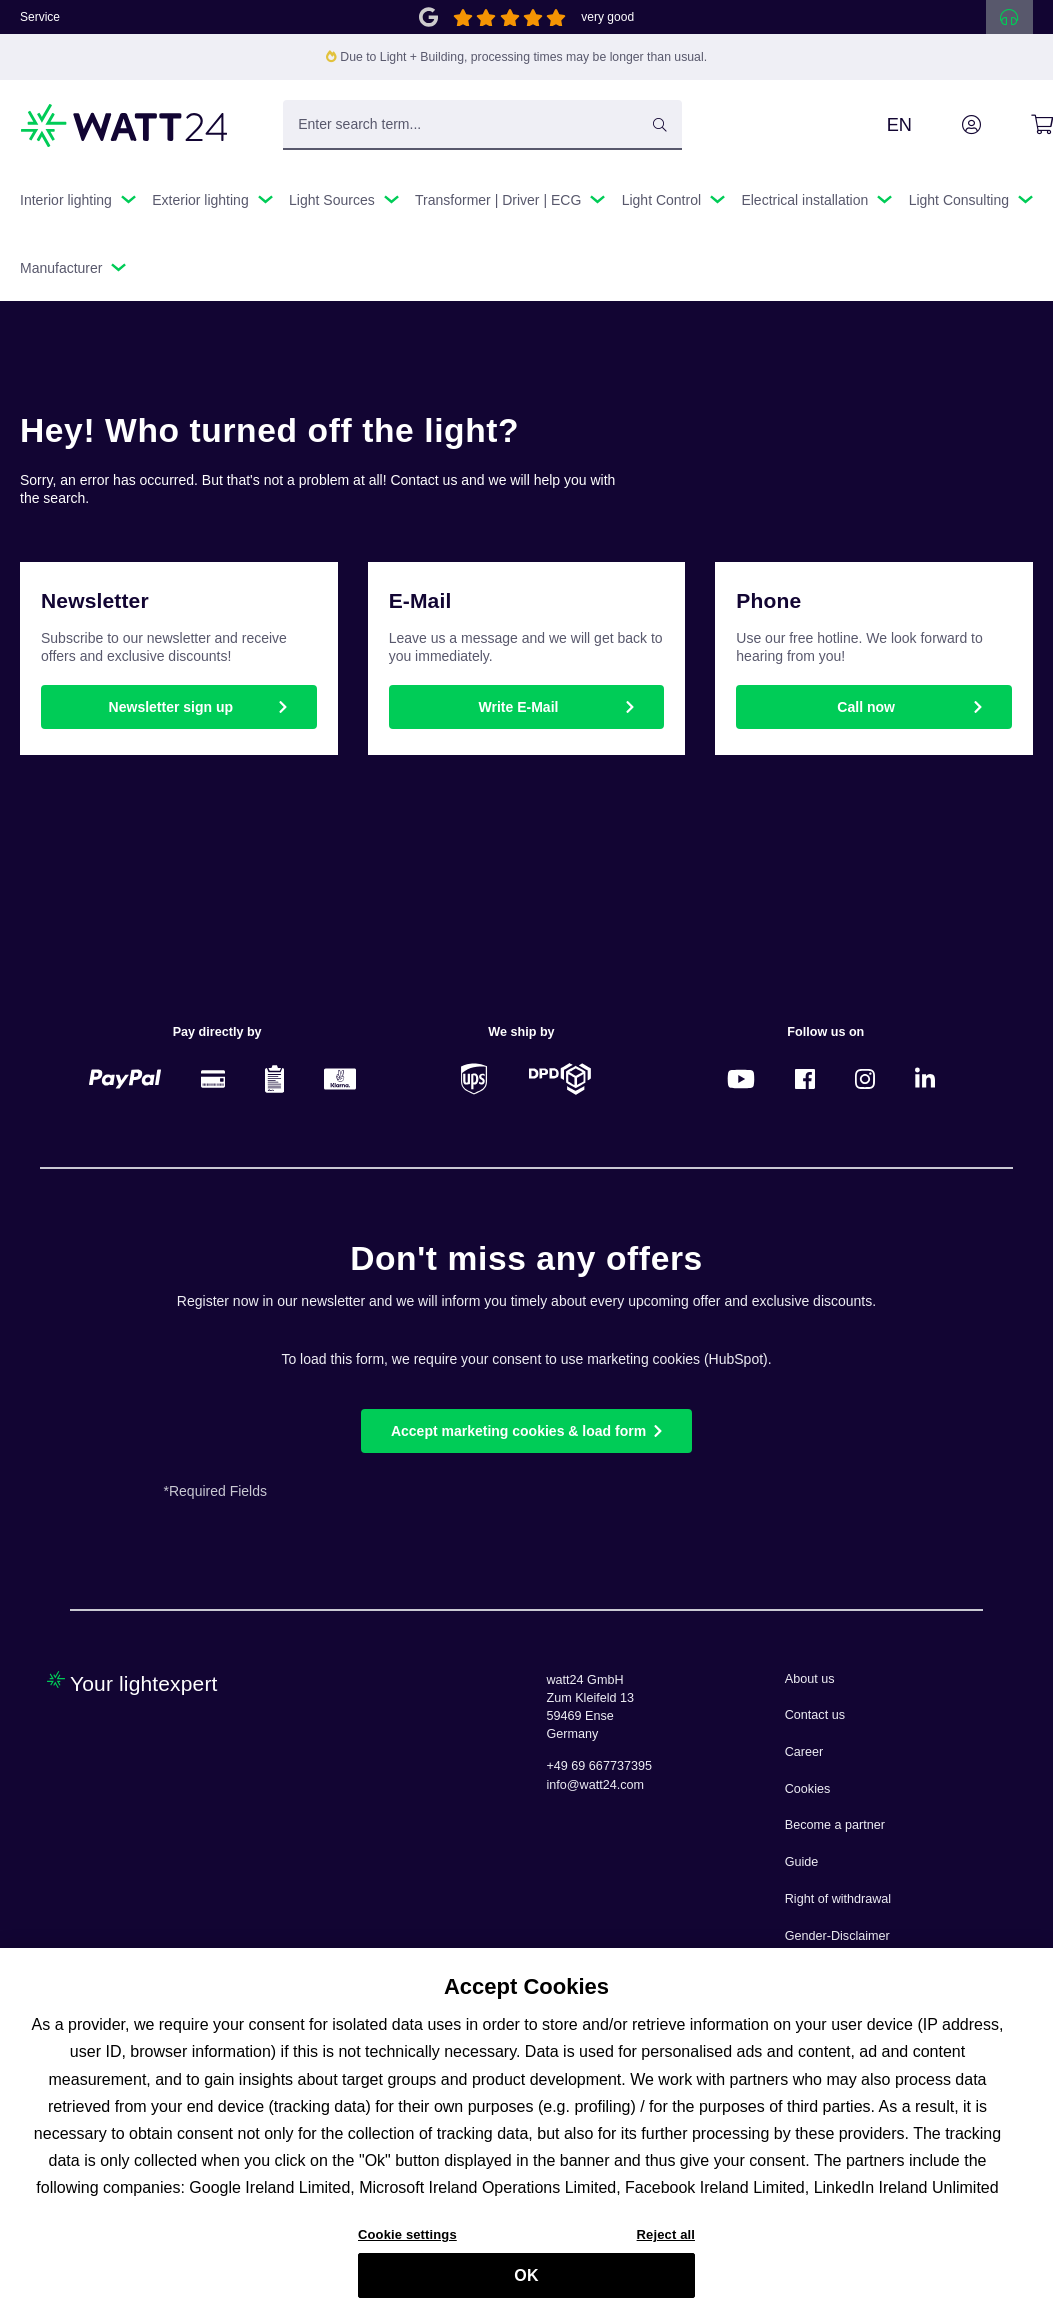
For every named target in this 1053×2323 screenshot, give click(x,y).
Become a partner (835, 1825)
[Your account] (949, 125)
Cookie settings (407, 2243)
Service (40, 17)
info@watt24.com (596, 1785)
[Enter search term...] (482, 125)
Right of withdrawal (838, 1899)
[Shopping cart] (1019, 125)
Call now (866, 707)
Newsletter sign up (171, 707)
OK (526, 2284)
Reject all (666, 2243)
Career (804, 1752)
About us (810, 1679)
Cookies (808, 1789)
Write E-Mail (519, 707)
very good (607, 17)
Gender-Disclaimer (837, 1936)
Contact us (815, 1715)
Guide (802, 1862)
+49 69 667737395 (599, 1766)
